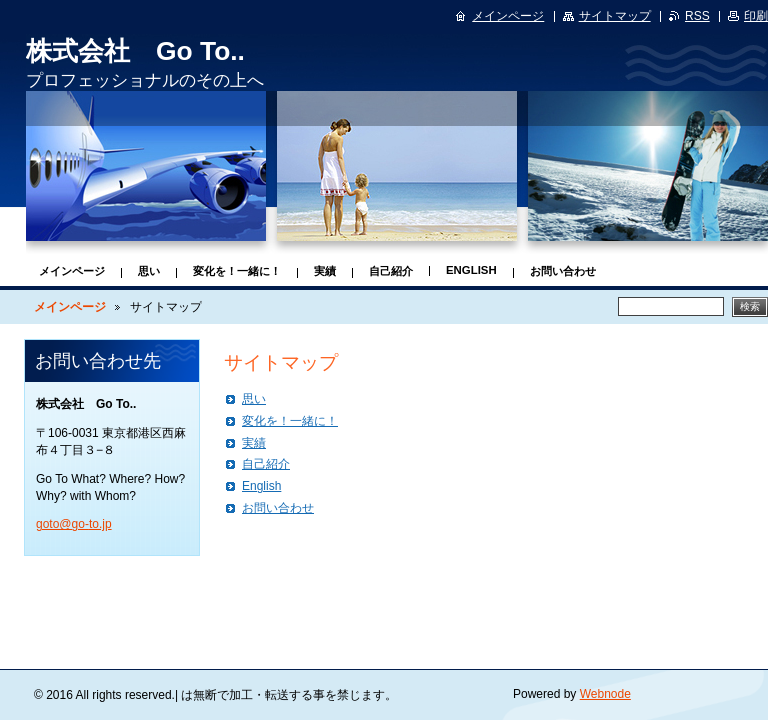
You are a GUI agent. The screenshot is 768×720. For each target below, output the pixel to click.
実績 (325, 271)
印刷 (756, 16)
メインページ (72, 271)
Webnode (605, 694)
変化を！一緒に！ (237, 271)
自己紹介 (391, 271)
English (471, 270)
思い (149, 271)
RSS (697, 16)
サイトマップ (615, 16)
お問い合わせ (563, 271)
